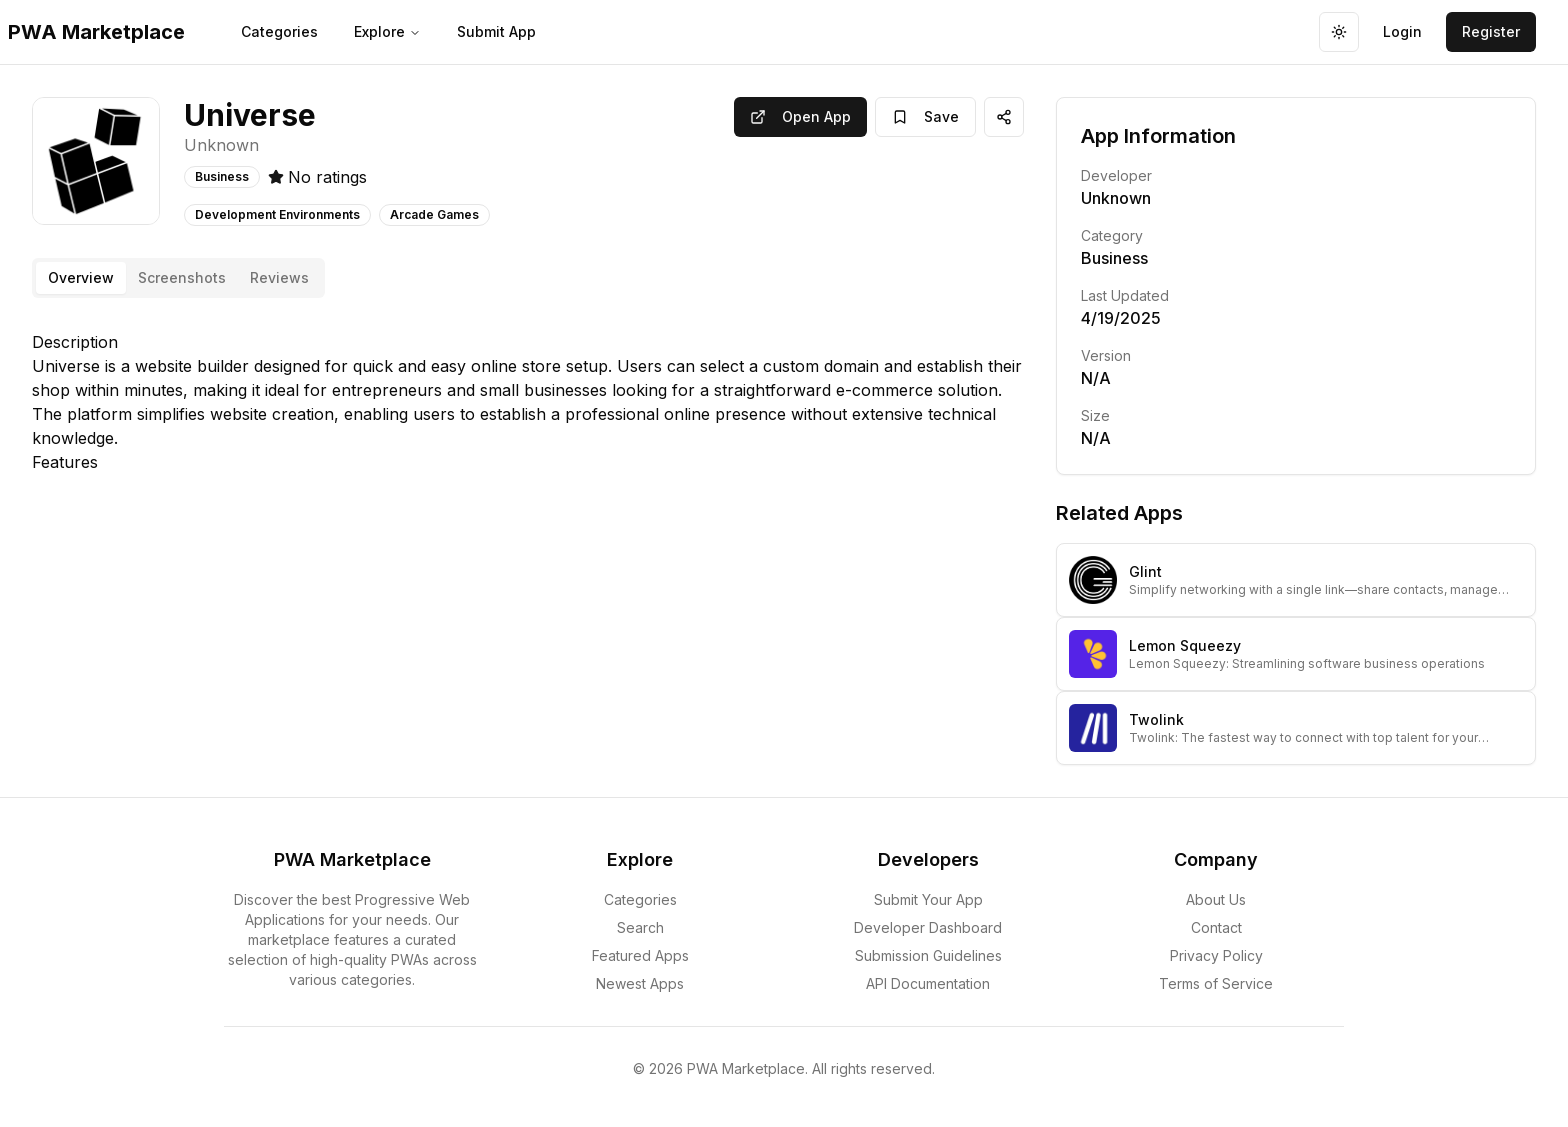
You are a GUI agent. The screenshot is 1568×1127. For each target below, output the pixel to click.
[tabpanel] (528, 402)
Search (640, 927)
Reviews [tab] (279, 277)
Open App (800, 116)
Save (925, 116)
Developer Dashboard (928, 927)
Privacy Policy (1216, 955)
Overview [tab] (81, 277)
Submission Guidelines (928, 955)
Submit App (496, 31)
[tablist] (178, 278)
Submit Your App (928, 899)
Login (1402, 31)
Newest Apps (640, 983)
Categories (279, 31)
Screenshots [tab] (182, 277)
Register (1491, 31)
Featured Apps (640, 955)
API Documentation (928, 983)
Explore (387, 31)
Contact (1216, 927)
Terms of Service (1216, 983)
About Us (1216, 899)
